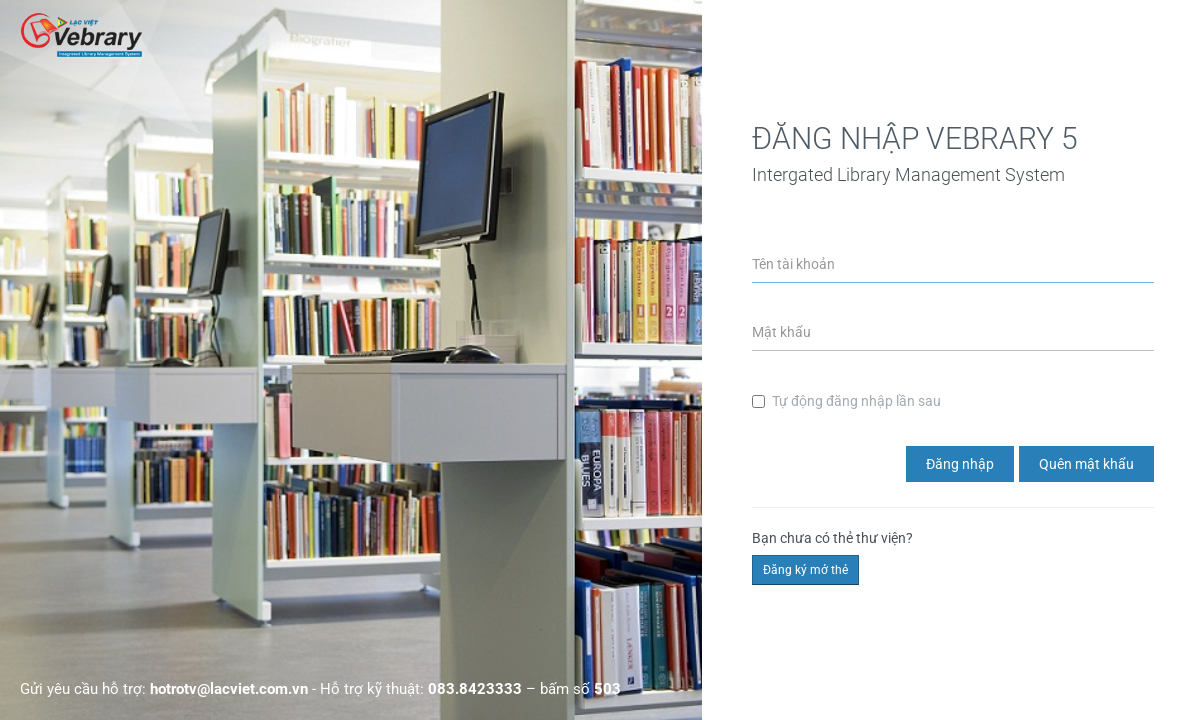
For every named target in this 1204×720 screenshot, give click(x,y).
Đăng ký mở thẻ (805, 570)
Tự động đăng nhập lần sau (846, 401)
